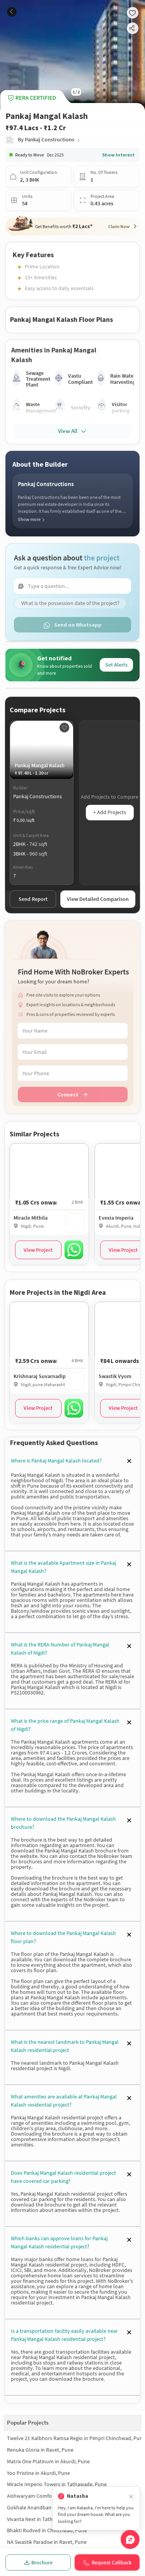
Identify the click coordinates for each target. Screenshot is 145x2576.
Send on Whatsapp (72, 625)
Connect (72, 1094)
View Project (38, 1249)
